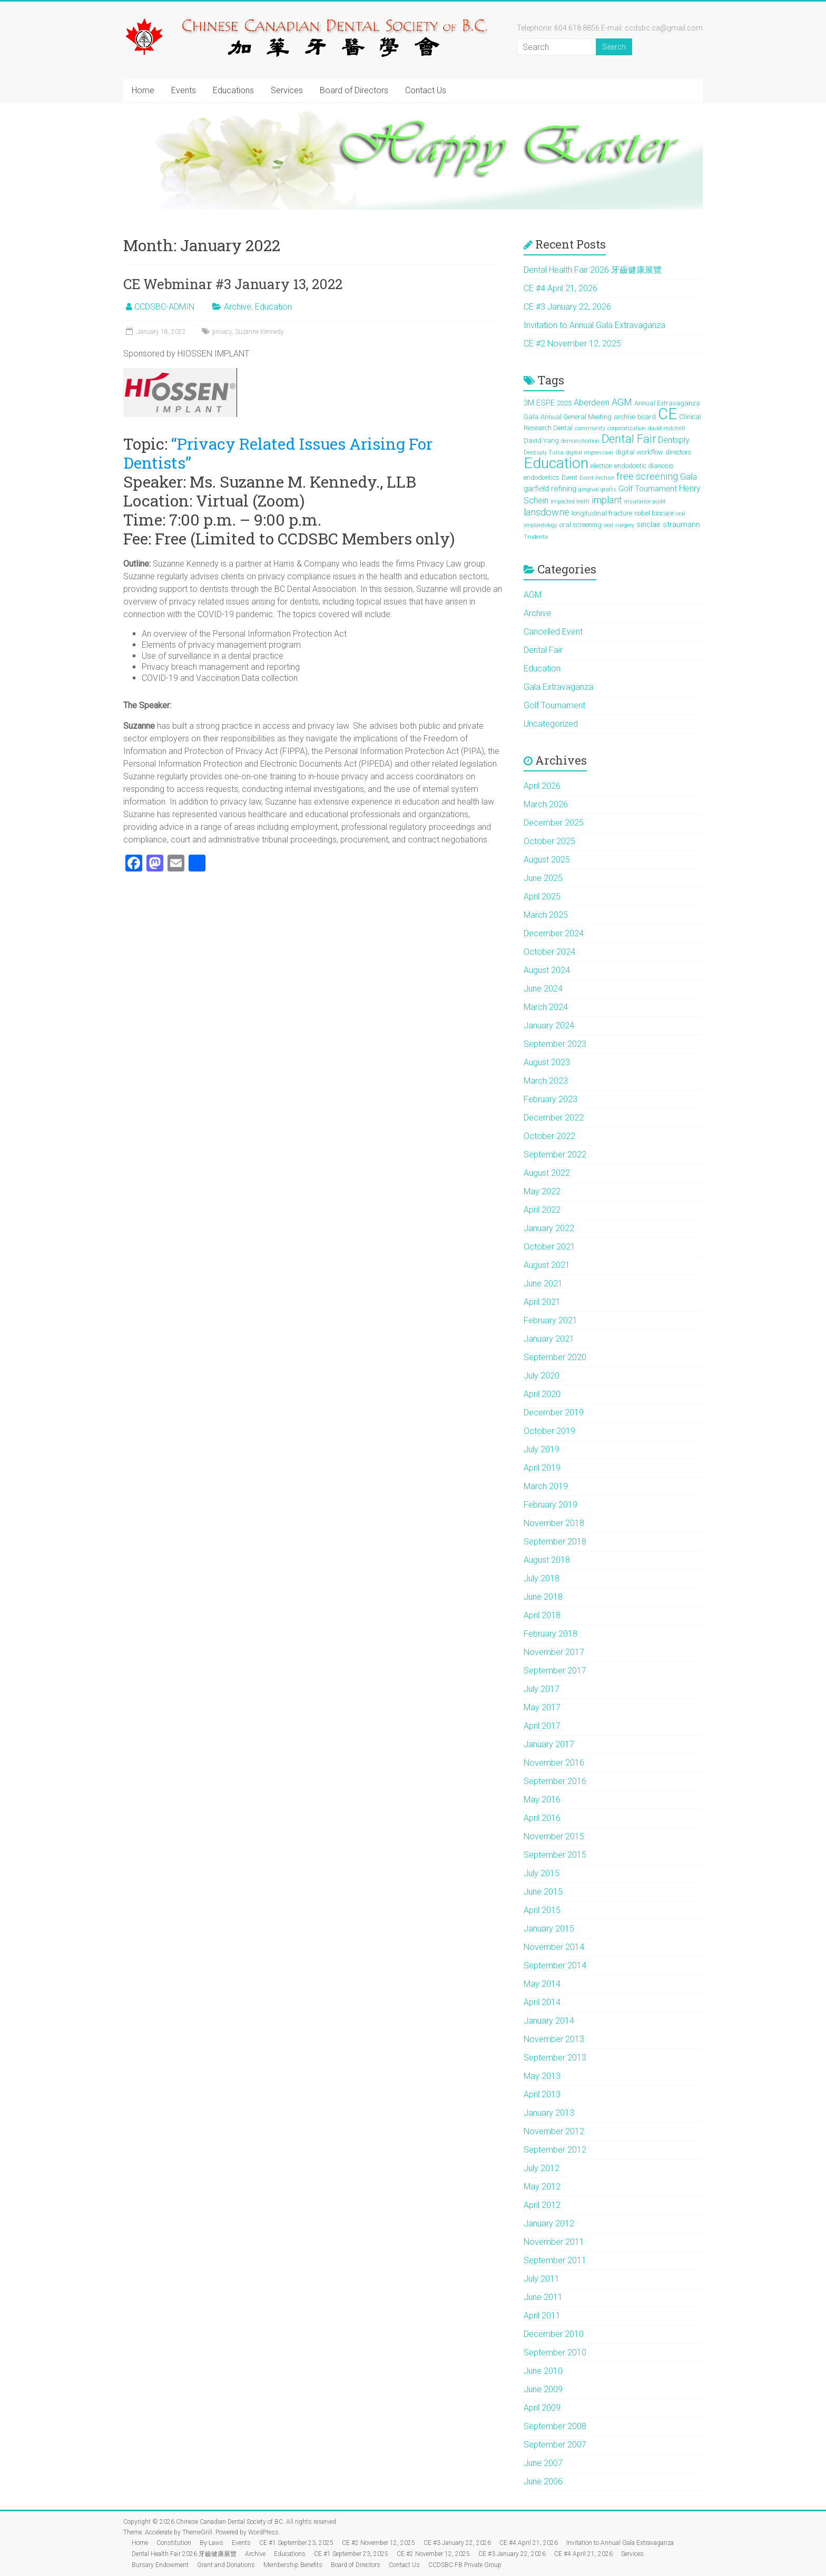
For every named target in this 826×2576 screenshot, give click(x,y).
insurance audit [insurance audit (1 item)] (645, 501)
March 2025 (546, 915)
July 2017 (541, 1689)
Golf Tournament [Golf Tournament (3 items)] (647, 488)
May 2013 (542, 2076)
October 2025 (549, 841)
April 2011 (542, 2316)
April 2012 (542, 2205)
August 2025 (547, 860)
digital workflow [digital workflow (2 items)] (639, 452)
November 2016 (554, 1763)
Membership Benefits (292, 2565)
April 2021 (542, 1302)
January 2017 (549, 1744)
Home (143, 90)
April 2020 (542, 1394)
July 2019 (541, 1449)
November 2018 (554, 1523)
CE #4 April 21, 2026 (560, 288)
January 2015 (549, 1929)
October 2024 (549, 952)
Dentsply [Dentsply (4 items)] (674, 440)
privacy (222, 331)
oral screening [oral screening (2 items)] (580, 525)
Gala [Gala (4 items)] (688, 477)
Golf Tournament (554, 705)
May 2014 (542, 1984)
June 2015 (543, 1892)
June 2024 (543, 989)
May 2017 (542, 1707)
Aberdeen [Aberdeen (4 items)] (591, 403)
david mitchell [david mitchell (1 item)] (666, 428)
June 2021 (543, 1284)
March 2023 (546, 1081)
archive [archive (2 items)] (624, 417)
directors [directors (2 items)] (678, 452)
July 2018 (541, 1578)
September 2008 (555, 2426)
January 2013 (549, 2113)
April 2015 (542, 1910)
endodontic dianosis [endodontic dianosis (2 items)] (644, 466)
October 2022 (549, 1136)
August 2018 (547, 1560)
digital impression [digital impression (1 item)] (589, 452)
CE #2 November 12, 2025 (572, 344)
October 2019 (549, 1431)
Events (183, 90)
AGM (533, 595)
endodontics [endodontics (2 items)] (541, 477)
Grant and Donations (226, 2565)
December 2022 (554, 1118)
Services (287, 90)
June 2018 (543, 1597)
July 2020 (541, 1376)
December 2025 (554, 823)
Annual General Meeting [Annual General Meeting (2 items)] (576, 417)
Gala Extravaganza (558, 687)
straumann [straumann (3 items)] (681, 524)
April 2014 (542, 2002)
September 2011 (555, 2260)
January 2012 (549, 2223)
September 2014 (555, 1965)
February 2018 (550, 1634)
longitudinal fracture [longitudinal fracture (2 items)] (602, 513)
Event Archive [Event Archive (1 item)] (596, 477)
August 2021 (547, 1265)
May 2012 (542, 2187)
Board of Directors (354, 90)
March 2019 (546, 1486)
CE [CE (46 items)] (667, 414)
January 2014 (549, 2021)
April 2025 (542, 896)
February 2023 (550, 1099)
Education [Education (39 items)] (556, 463)
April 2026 (542, 786)
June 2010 (543, 2371)
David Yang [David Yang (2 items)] (541, 440)
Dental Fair (543, 650)
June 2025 (543, 878)
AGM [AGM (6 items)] (622, 402)
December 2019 (554, 1413)
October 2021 (549, 1247)
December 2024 (554, 933)
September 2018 (555, 1542)
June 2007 (543, 2463)
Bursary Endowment (160, 2565)
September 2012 (555, 2150)
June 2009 (543, 2389)
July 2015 (541, 1873)
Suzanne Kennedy (259, 331)
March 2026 (546, 804)
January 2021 (549, 1339)
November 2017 (554, 1652)
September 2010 (555, 2352)
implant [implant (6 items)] (607, 500)
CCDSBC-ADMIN (164, 307)
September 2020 (555, 1357)
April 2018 (542, 1615)
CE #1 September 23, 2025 (296, 2543)
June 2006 (543, 2481)
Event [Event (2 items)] (569, 477)
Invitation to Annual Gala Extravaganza (594, 325)
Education (273, 307)
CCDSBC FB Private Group (465, 2565)
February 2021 (550, 1320)
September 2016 (555, 1781)
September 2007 (555, 2445)
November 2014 (554, 1947)
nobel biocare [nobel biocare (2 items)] (654, 513)
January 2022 (549, 1228)
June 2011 (543, 2297)
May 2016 (542, 1800)
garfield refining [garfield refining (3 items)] (550, 488)
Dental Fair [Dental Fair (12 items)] (629, 438)
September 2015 (555, 1855)
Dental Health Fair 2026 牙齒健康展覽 (593, 270)
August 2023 (547, 1062)
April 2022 (542, 1210)
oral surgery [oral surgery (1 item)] (619, 525)
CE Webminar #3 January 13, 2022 (232, 284)
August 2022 (547, 1173)
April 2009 (542, 2408)
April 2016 (542, 1818)
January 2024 (549, 1026)
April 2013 (542, 2094)
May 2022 (542, 1191)
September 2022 (555, 1155)
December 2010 (554, 2334)
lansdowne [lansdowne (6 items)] (546, 512)
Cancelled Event (553, 632)
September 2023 (555, 1044)
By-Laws (211, 2543)
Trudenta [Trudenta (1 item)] (536, 536)
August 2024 (547, 970)
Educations (233, 90)
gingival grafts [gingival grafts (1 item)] (597, 489)
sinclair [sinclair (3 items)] (648, 524)
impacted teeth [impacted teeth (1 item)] (569, 501)
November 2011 (554, 2242)
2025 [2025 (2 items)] (564, 403)
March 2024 (546, 1007)
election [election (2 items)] (601, 466)
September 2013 (555, 2058)
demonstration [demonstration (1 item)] (580, 441)
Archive (237, 307)
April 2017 (542, 1726)
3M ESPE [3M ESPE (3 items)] (539, 403)
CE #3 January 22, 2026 (567, 307)
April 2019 (542, 1468)
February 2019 (550, 1505)
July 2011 (541, 2279)
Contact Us (425, 90)
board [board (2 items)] (646, 417)
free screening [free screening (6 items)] (647, 476)
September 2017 (555, 1671)
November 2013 (554, 2039)
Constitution (173, 2543)
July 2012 (541, 2168)
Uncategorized (551, 724)
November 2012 (554, 2131)
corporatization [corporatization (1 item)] (626, 428)
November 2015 (554, 1836)
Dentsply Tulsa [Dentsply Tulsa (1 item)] (544, 452)
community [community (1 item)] (590, 428)
